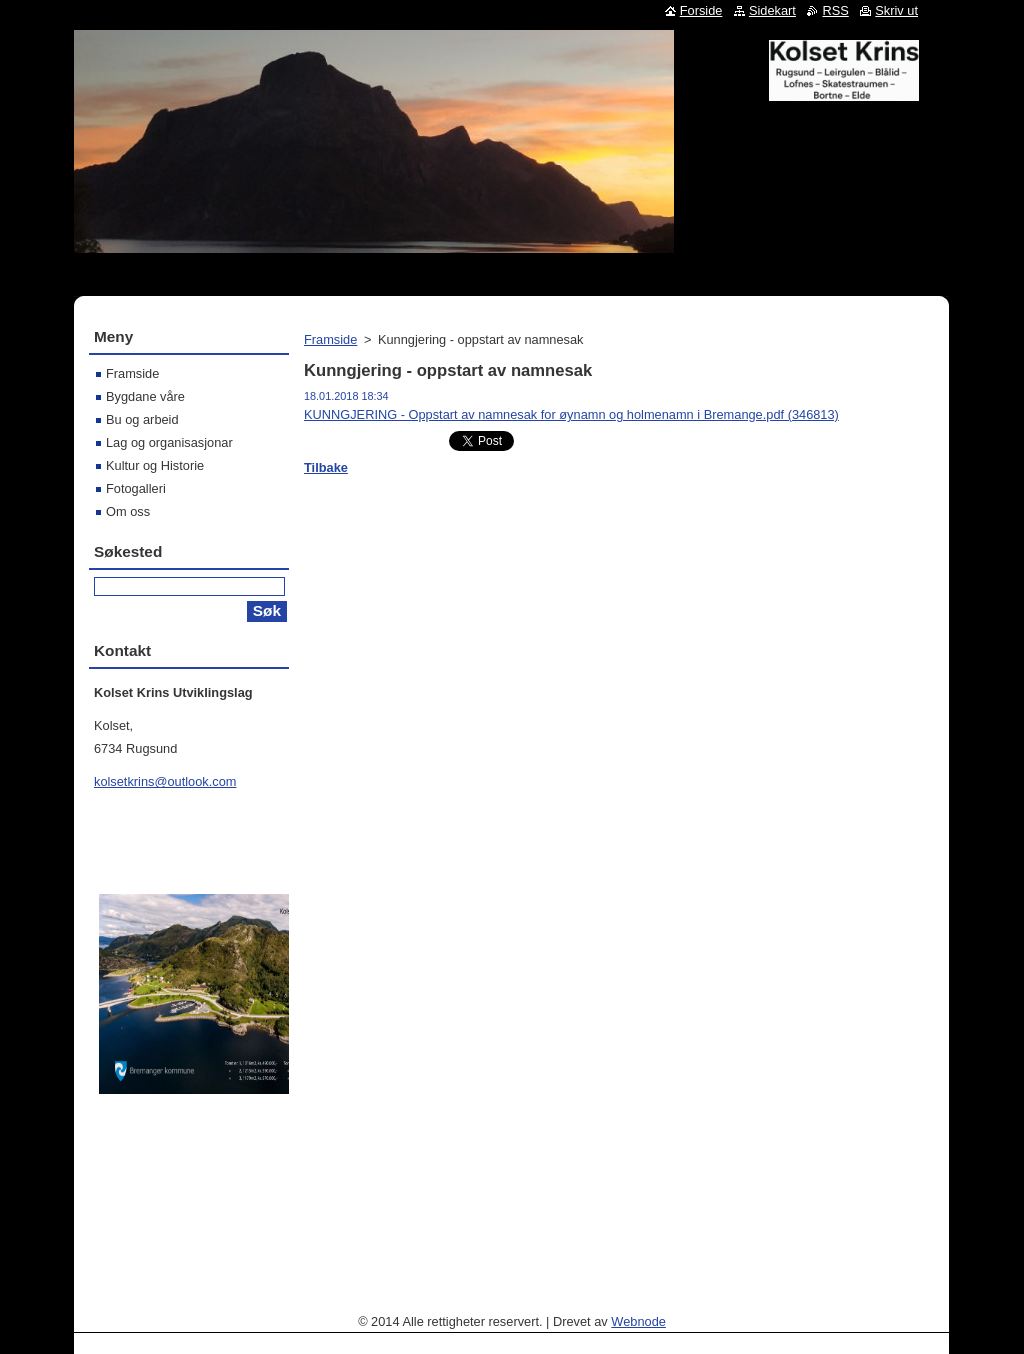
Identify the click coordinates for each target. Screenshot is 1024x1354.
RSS (835, 10)
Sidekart (772, 10)
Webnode (638, 1321)
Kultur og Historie (155, 465)
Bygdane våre (145, 396)
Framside (330, 339)
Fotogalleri (136, 488)
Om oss (128, 511)
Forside (701, 10)
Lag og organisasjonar (169, 442)
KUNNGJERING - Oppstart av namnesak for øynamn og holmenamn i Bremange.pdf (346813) (571, 414)
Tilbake (326, 467)
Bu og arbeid (142, 419)
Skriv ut (896, 10)
